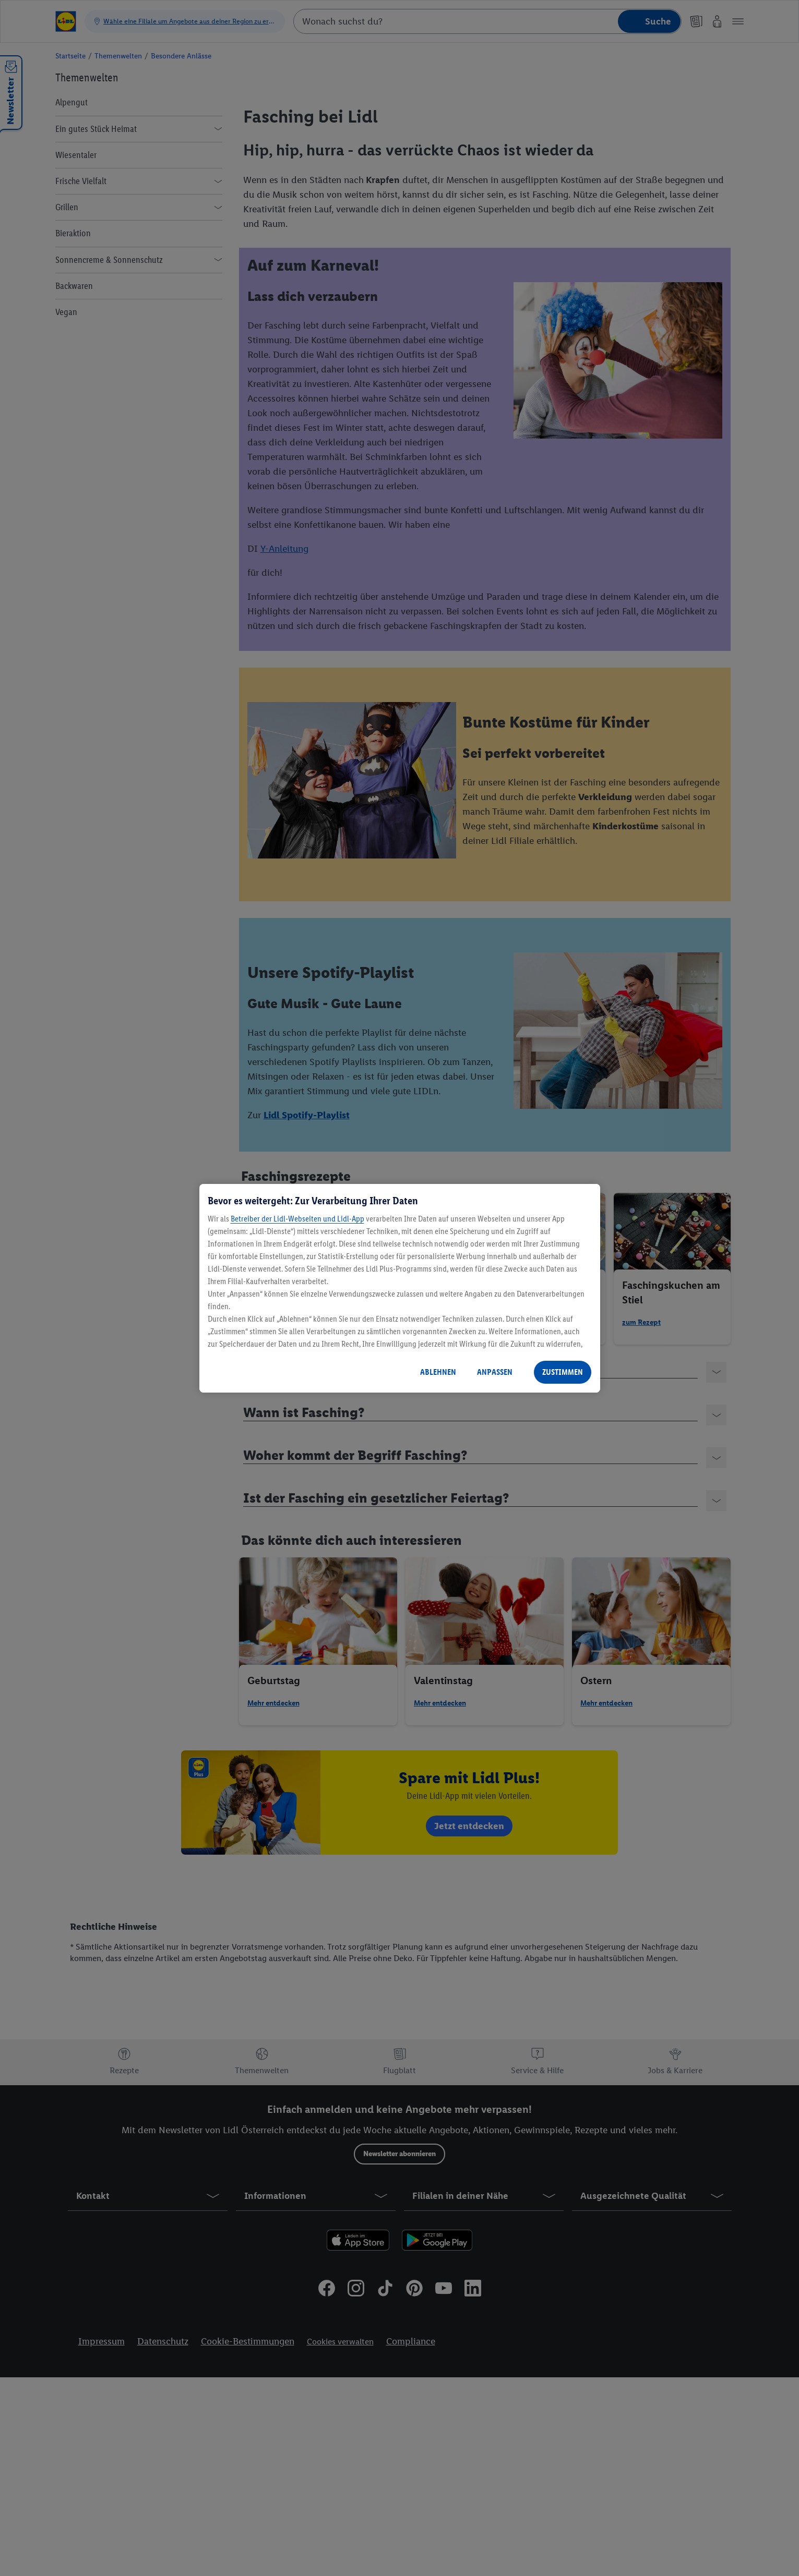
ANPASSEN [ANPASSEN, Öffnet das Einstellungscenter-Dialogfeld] (494, 1372)
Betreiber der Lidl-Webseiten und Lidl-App (297, 1219)
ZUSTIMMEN (562, 1372)
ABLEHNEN (438, 1372)
